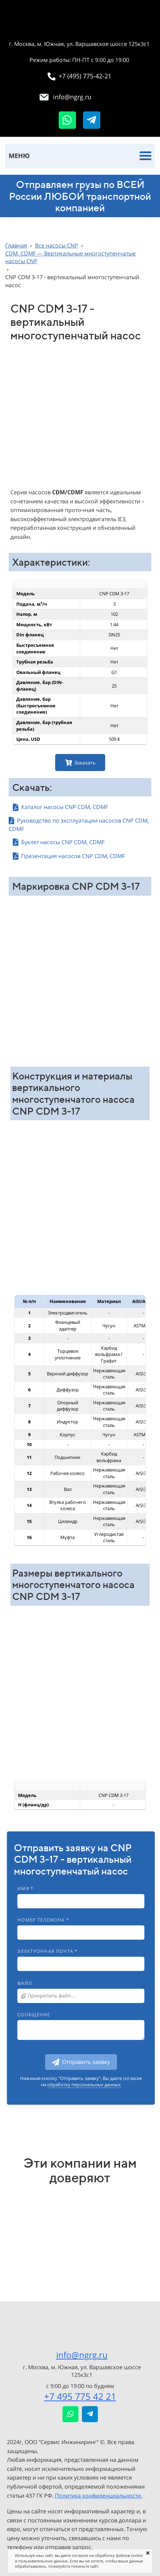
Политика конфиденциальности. (98, 2495)
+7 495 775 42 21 (80, 2396)
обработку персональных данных (84, 2084)
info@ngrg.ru (82, 2355)
